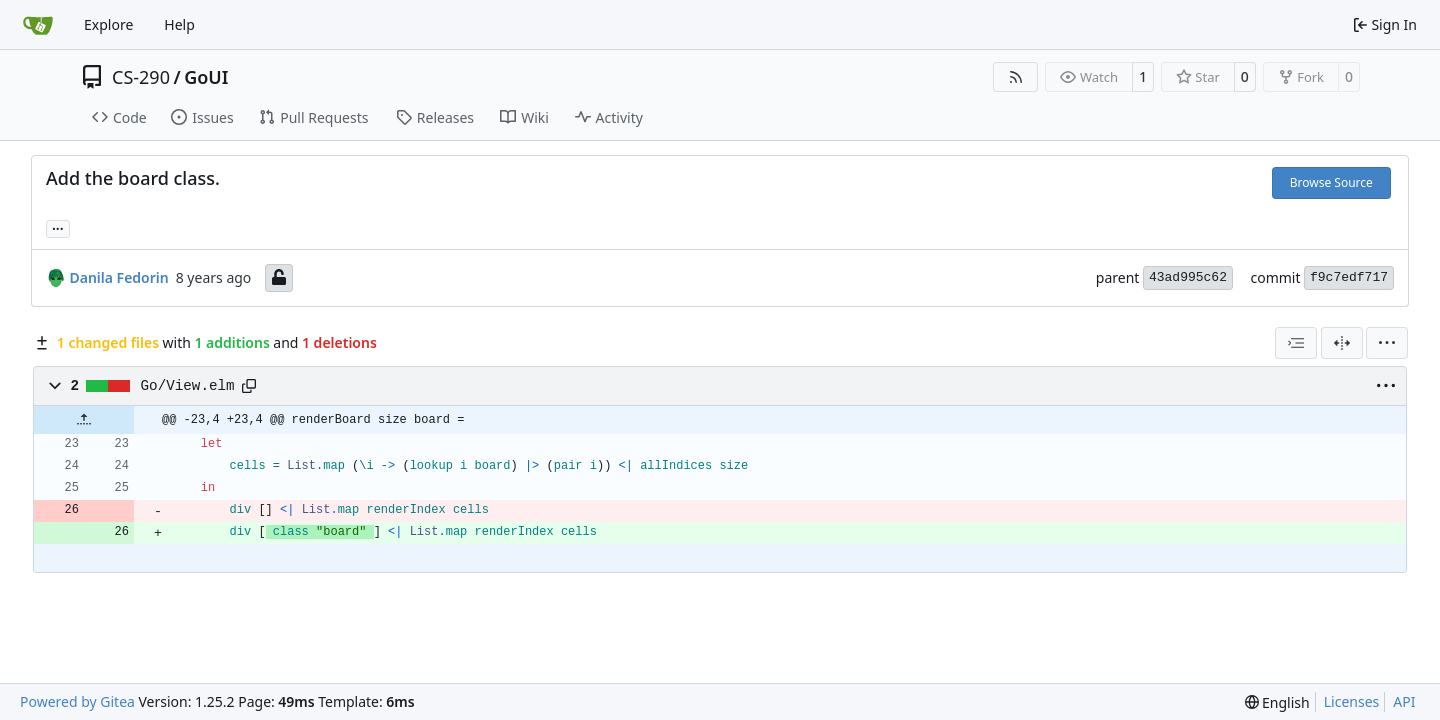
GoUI (206, 77)
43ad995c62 (1188, 277)
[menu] (1387, 343)
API (1404, 701)
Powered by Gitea (77, 701)
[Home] (38, 25)
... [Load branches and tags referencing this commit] (58, 227)
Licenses (1352, 701)
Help (179, 24)
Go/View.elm (188, 386)
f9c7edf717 (1349, 277)
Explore (108, 24)
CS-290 (141, 77)
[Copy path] (249, 386)
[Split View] (1342, 343)
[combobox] (1296, 343)
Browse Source (1331, 182)
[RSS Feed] (1016, 77)
